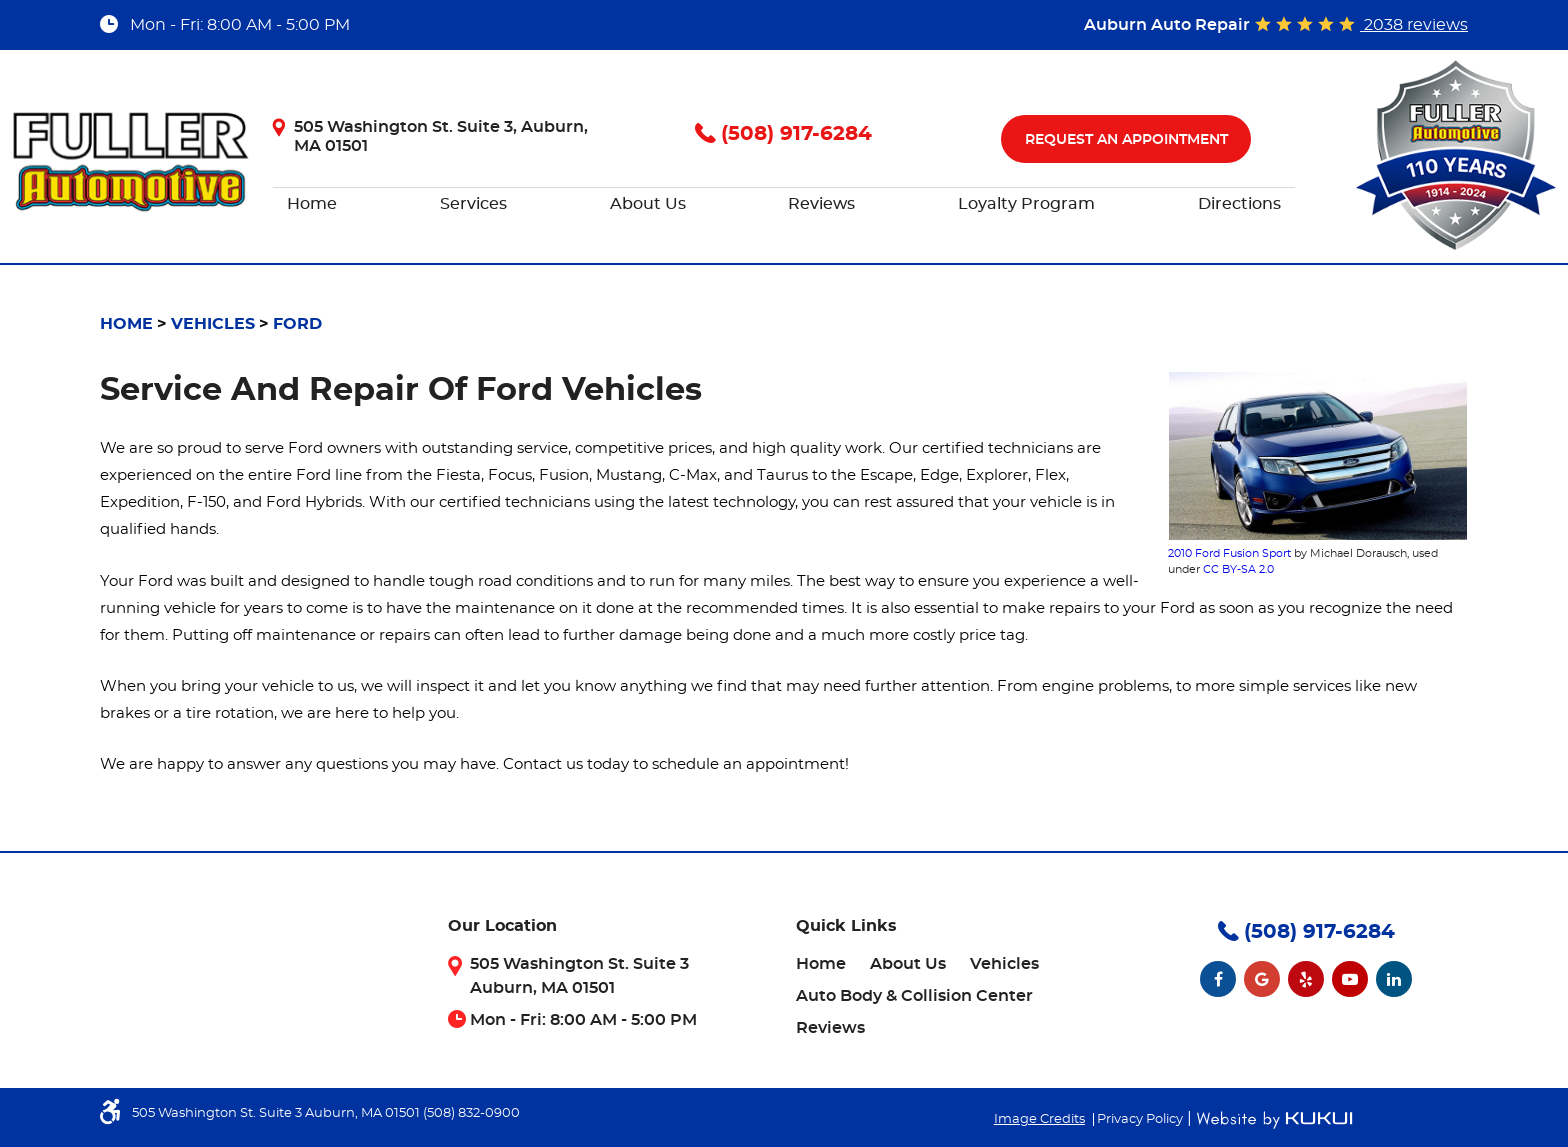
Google (1262, 979)
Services (473, 204)
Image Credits (1039, 1119)
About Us (648, 204)
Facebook (1218, 979)
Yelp (1306, 979)
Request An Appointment (1126, 140)
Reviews (821, 204)
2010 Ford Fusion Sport (1229, 553)
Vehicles (213, 324)
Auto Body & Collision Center (914, 996)
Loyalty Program (1026, 204)
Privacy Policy (1140, 1119)
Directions (1239, 204)
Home (312, 204)
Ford (297, 324)
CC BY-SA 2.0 (1238, 569)
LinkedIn (1394, 979)
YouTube (1350, 979)
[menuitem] (312, 205)
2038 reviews (1414, 25)
